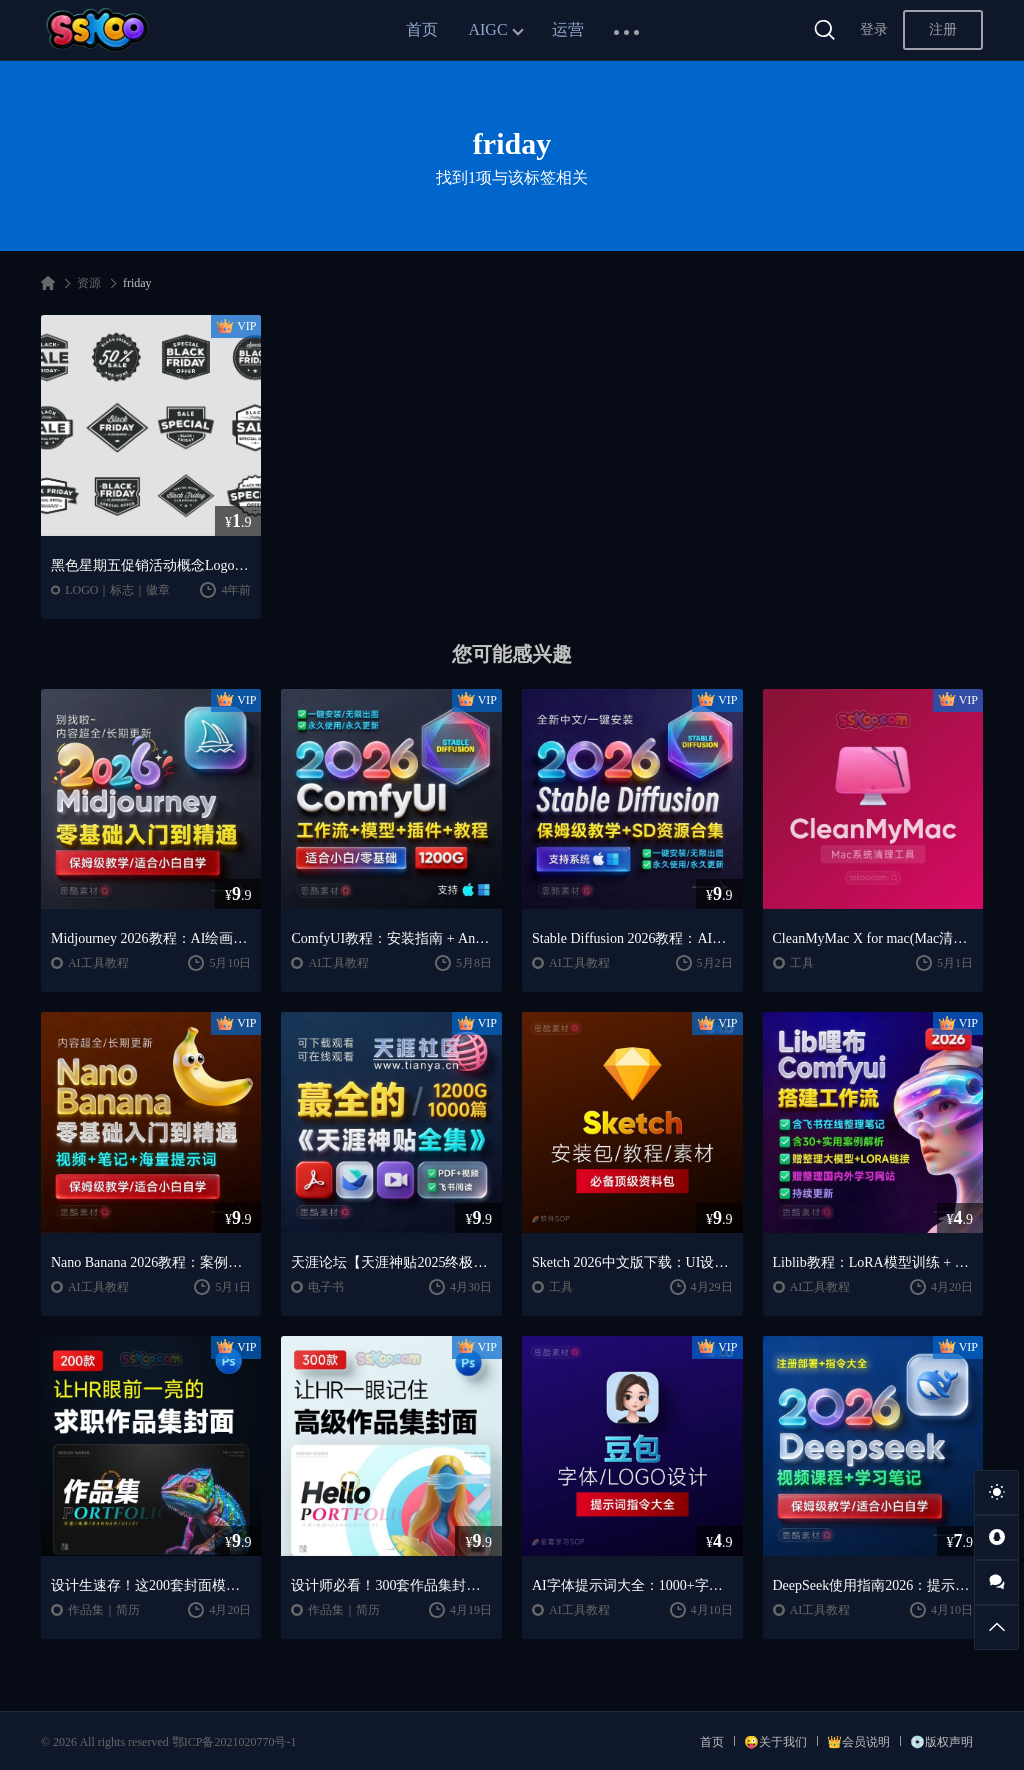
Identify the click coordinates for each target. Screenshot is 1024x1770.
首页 (422, 29)
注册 (943, 29)
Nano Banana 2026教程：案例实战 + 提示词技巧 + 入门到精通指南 (151, 1262)
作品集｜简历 (104, 1610)
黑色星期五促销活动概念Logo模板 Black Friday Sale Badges (151, 565)
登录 (874, 29)
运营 (568, 29)
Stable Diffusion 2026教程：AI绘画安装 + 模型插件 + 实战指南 (632, 938)
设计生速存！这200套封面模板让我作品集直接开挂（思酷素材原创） (151, 1585)
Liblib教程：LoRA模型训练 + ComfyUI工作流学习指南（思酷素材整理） (873, 1262)
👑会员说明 (858, 1742)
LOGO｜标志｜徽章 (117, 590)
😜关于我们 (775, 1742)
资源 (89, 283)
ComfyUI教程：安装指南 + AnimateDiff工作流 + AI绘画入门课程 (391, 938)
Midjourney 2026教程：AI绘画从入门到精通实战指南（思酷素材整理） (151, 938)
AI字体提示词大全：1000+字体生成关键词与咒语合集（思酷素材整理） (632, 1585)
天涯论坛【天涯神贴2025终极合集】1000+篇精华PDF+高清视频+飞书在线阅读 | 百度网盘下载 (391, 1262)
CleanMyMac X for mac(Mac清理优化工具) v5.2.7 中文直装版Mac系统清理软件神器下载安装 (873, 938)
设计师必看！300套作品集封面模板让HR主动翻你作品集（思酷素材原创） (391, 1585)
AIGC (487, 29)
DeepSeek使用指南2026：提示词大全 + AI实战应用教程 (873, 1585)
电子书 (326, 1287)
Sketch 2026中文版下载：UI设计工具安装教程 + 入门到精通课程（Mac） (632, 1262)
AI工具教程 (98, 963)
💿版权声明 (941, 1742)
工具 (802, 963)
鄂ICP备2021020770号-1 (234, 1742)
